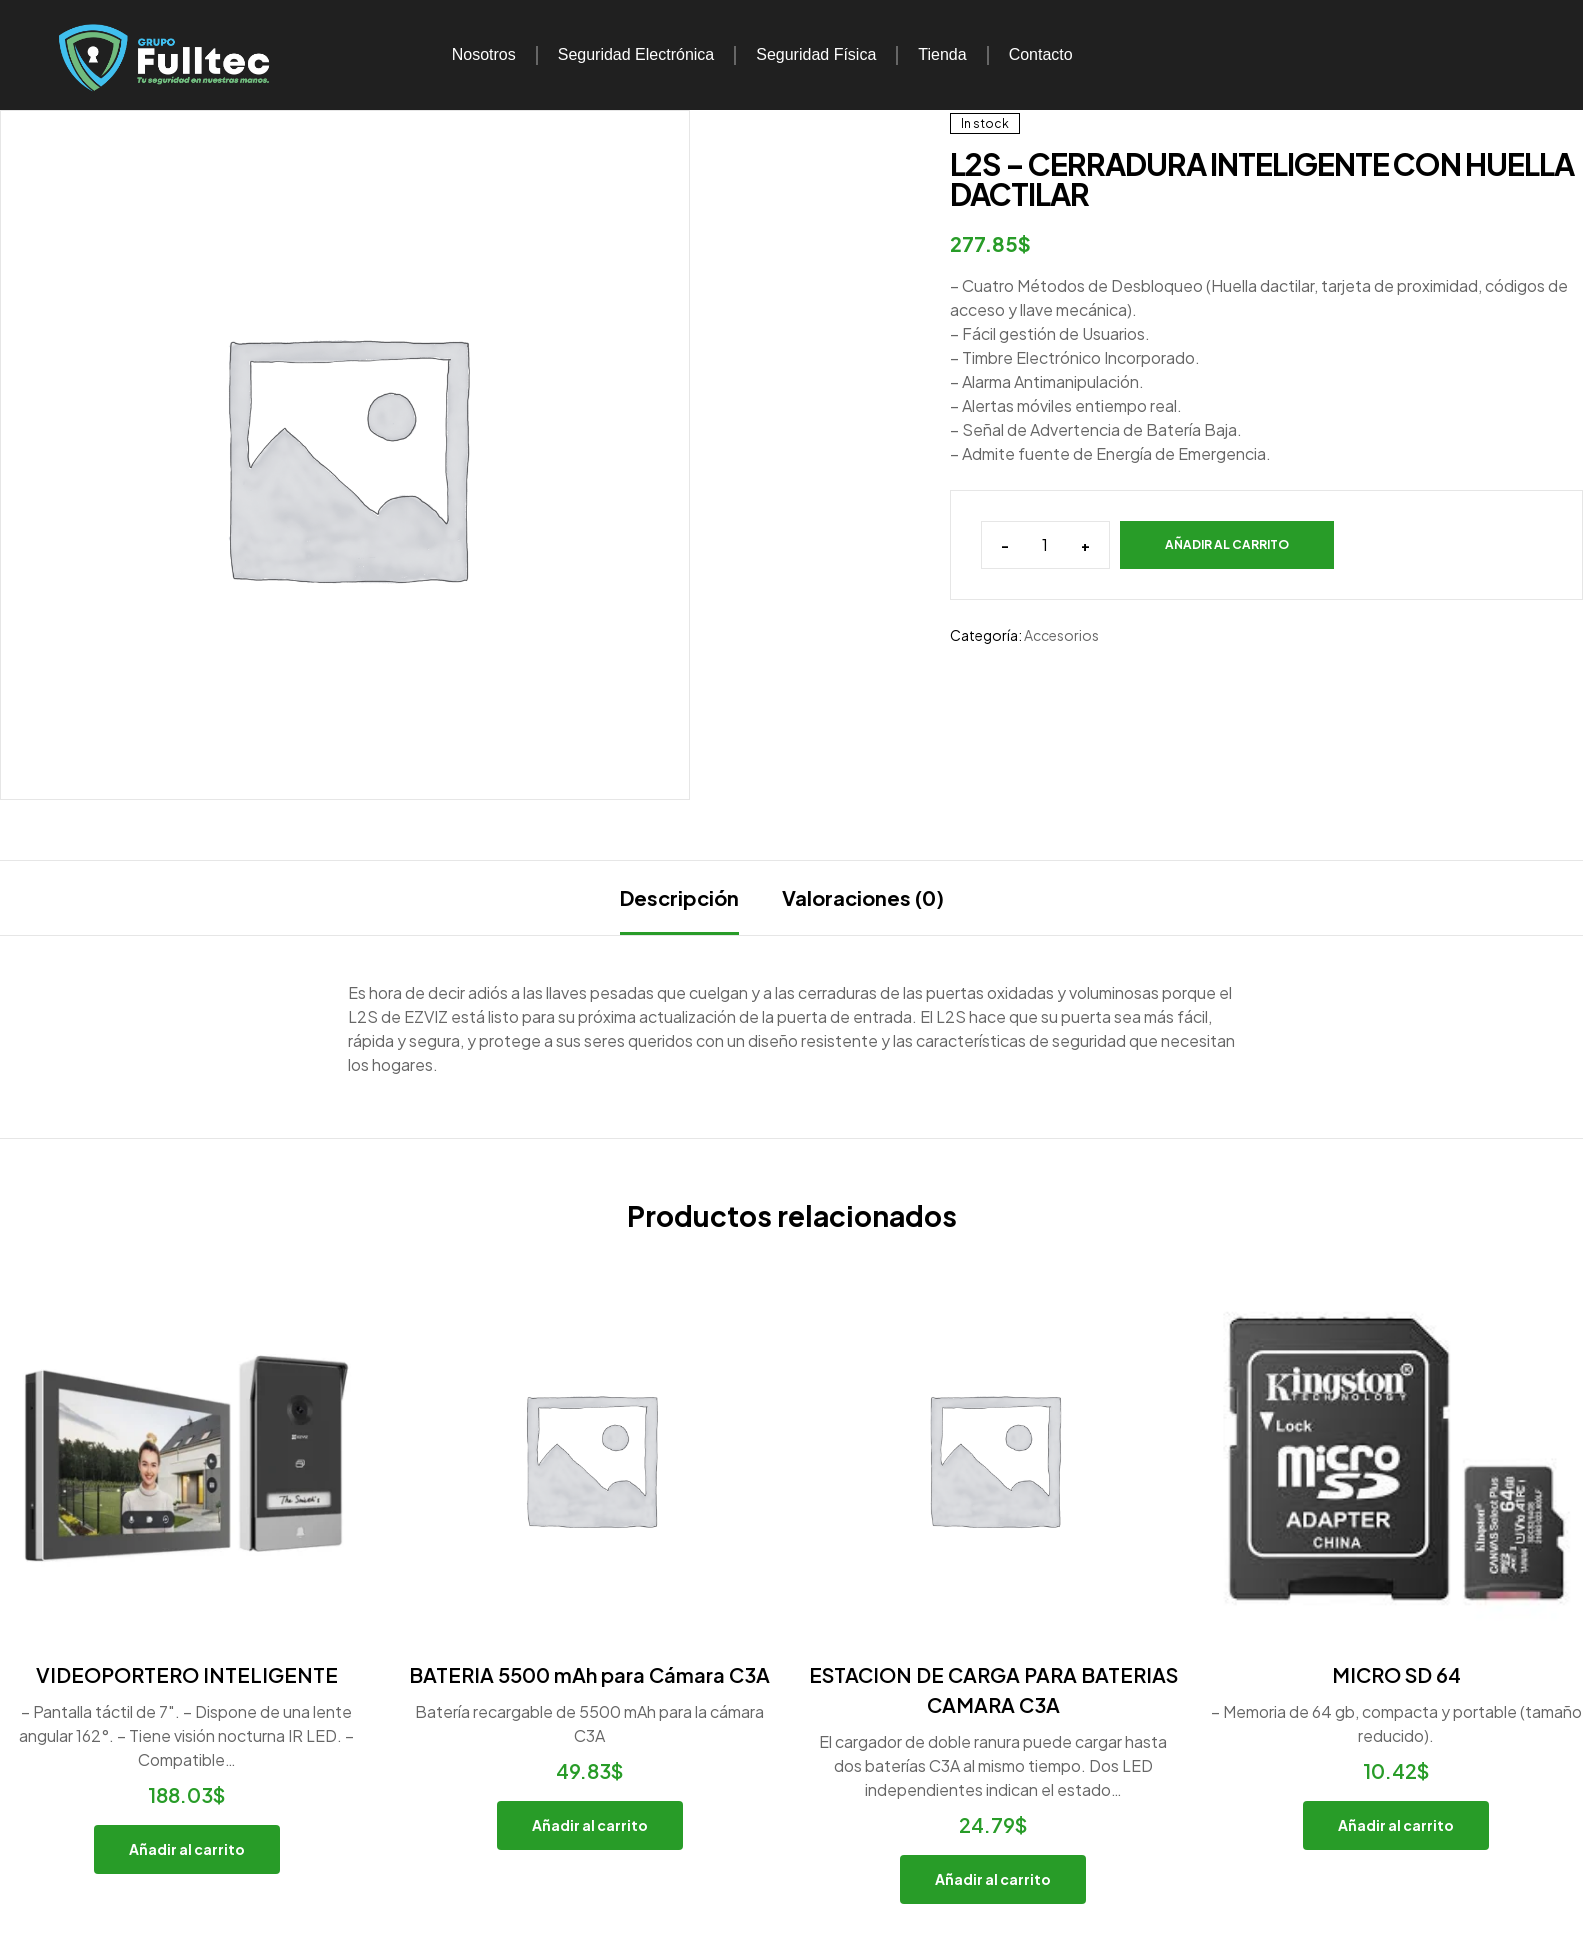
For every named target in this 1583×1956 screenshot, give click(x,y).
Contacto (1041, 54)
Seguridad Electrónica (636, 54)
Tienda (942, 54)
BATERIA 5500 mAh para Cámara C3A (589, 1674)
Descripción (679, 897)
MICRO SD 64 (1396, 1674)
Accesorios (1061, 635)
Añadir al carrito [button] (187, 1849)
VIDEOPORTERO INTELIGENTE (187, 1674)
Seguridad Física (816, 54)
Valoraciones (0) (863, 897)
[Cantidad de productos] (1045, 545)
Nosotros (484, 54)
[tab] (679, 898)
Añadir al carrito (1227, 544)
